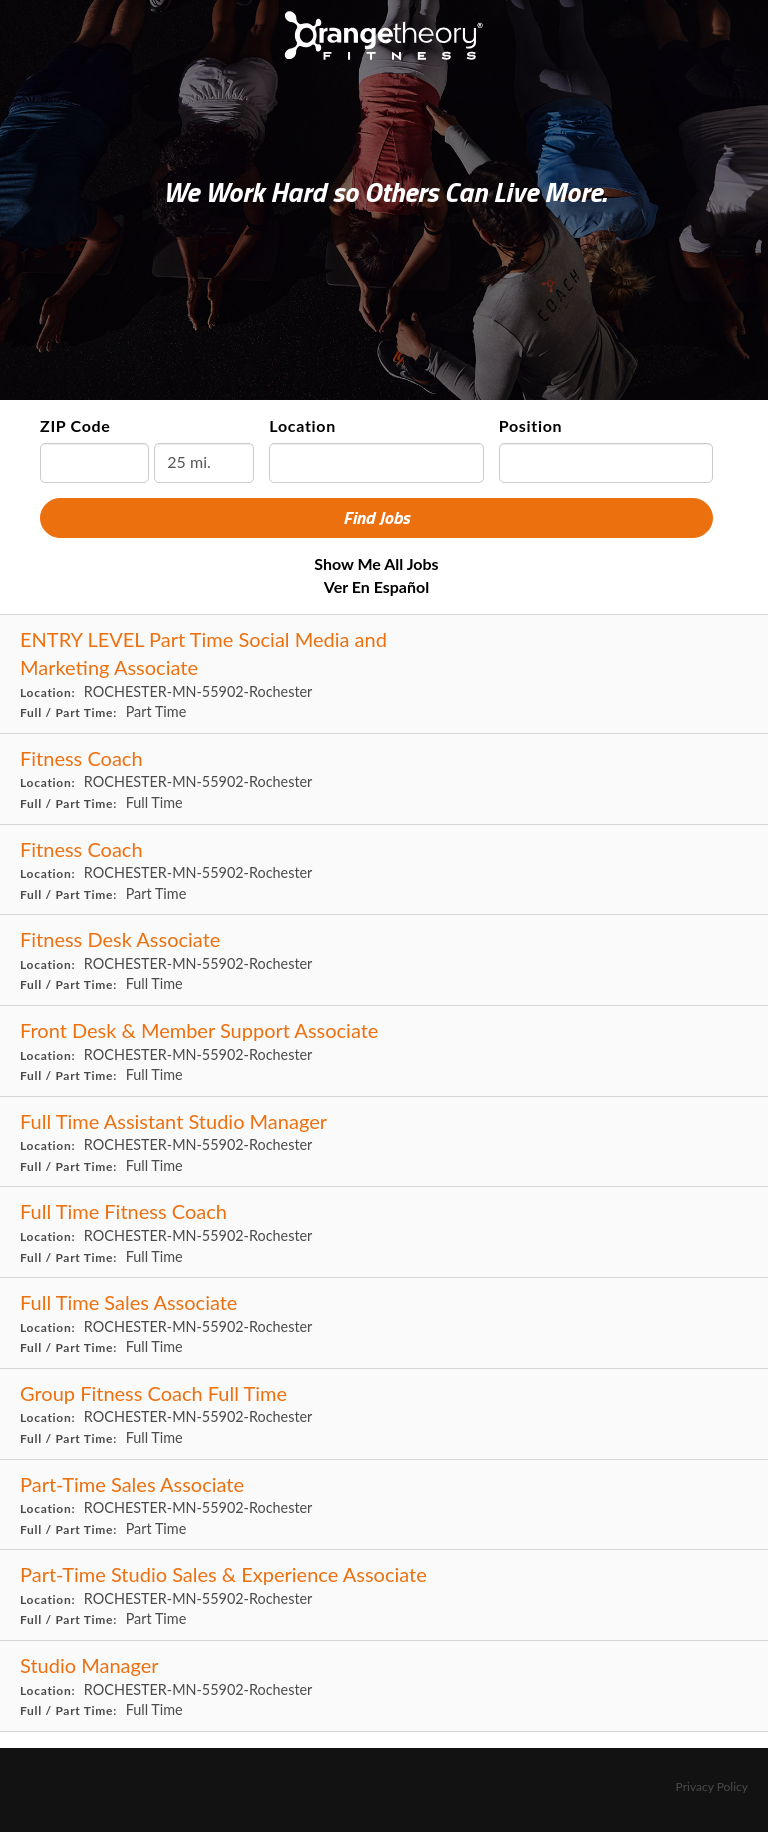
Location (302, 425)
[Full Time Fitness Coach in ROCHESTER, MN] (384, 1232)
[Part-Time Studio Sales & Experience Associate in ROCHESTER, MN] (384, 1595)
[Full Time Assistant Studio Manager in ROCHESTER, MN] (384, 1142)
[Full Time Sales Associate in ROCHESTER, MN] (384, 1323)
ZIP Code (75, 425)
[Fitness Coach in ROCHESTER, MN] (384, 779)
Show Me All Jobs (376, 563)
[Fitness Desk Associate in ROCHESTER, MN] (384, 960)
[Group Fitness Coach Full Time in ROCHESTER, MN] (384, 1414)
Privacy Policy (712, 1786)
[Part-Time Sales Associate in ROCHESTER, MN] (384, 1505)
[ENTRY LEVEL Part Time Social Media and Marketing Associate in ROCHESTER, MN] (384, 674)
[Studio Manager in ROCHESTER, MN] (384, 1686)
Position (531, 425)
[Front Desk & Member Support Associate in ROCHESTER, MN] (384, 1051)
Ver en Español (376, 586)
